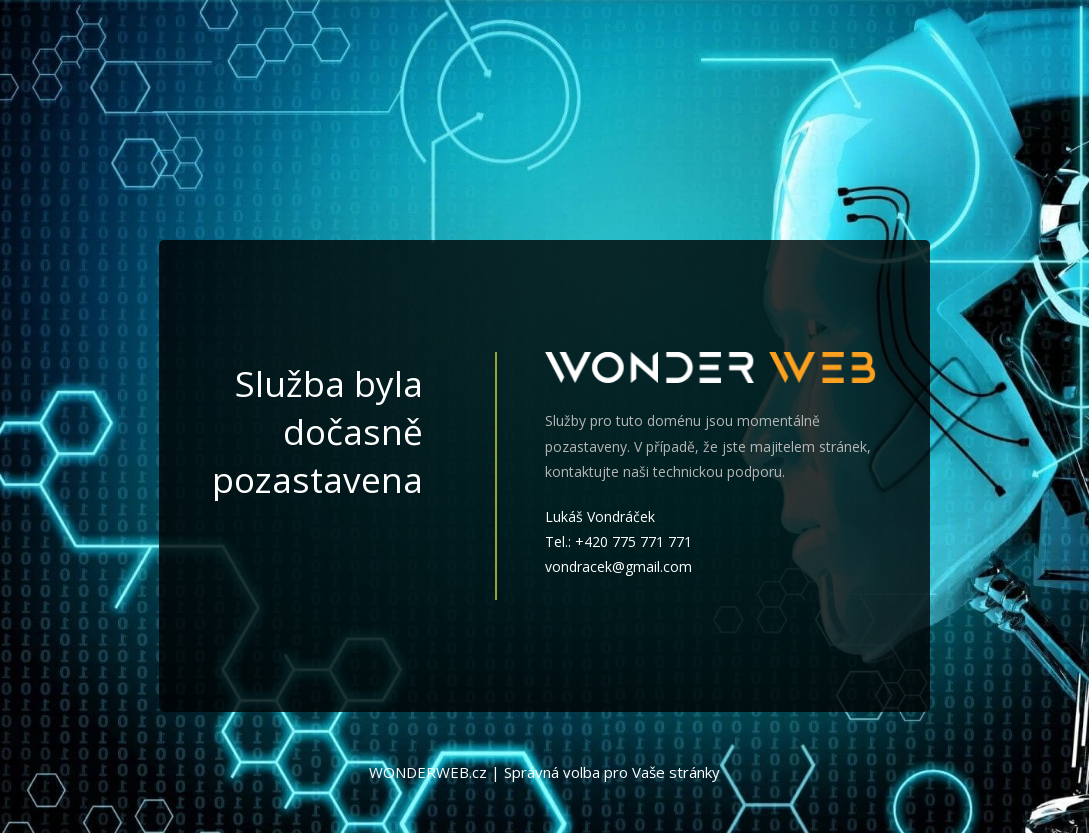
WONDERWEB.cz (428, 772)
